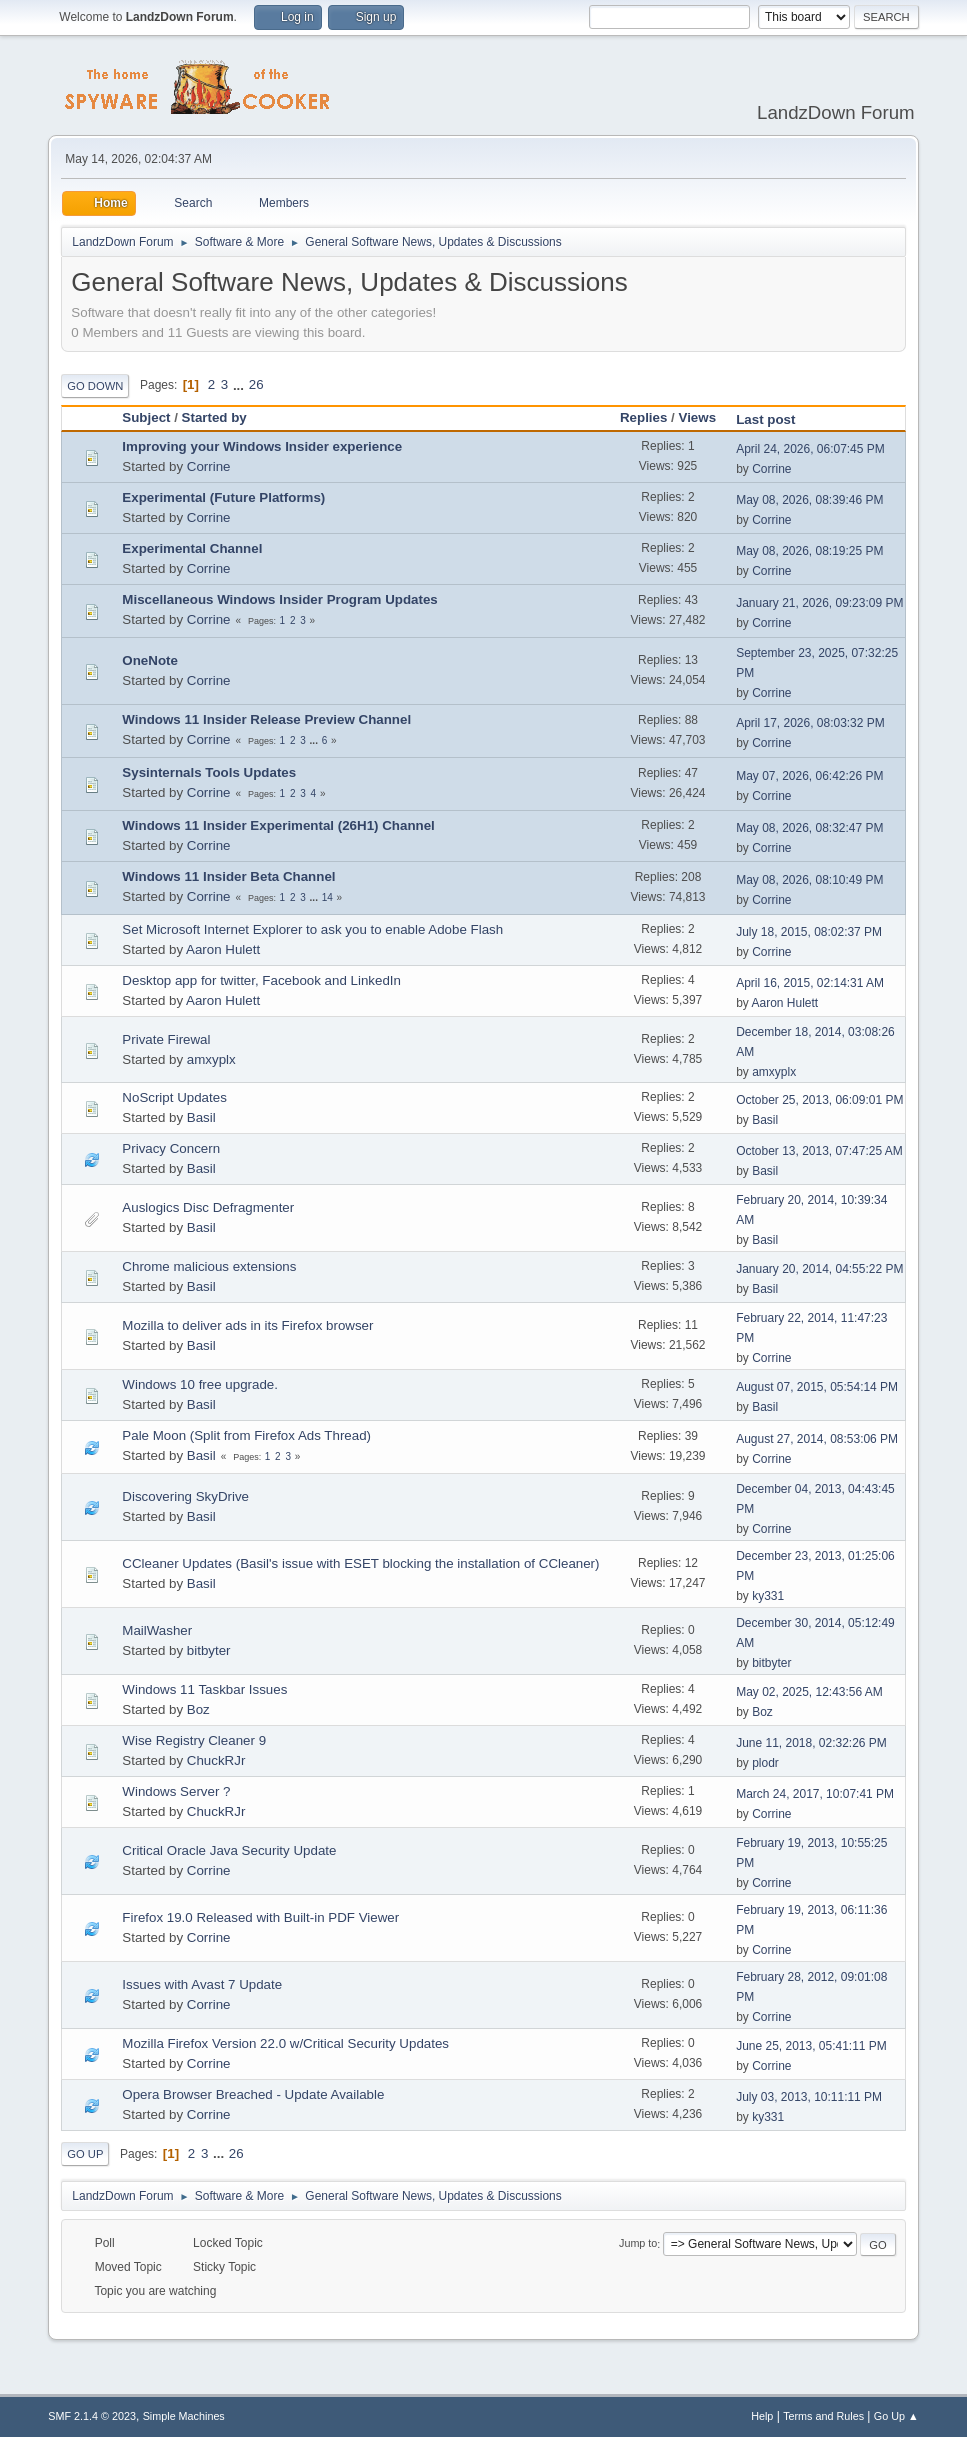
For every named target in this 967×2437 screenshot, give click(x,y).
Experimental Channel (192, 548)
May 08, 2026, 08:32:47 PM (809, 828)
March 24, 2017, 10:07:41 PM (815, 1794)
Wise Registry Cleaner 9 (194, 1740)
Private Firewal (166, 1039)
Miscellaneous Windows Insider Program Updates (279, 599)
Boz (198, 1709)
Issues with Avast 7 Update (202, 1984)
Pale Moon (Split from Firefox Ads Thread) (246, 1435)
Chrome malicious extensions (209, 1266)
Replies (643, 417)
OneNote (150, 660)
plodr (765, 1763)
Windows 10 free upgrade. (200, 1384)
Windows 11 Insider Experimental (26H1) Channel (278, 825)
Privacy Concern (171, 1148)
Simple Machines (184, 2416)
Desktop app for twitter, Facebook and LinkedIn (261, 980)
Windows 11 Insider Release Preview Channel (266, 719)
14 (327, 897)
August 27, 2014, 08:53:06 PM (817, 1439)
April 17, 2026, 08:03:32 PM (810, 723)
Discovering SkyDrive (185, 1496)
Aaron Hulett (223, 949)
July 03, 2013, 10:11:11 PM (809, 2097)
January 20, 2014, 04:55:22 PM (819, 1269)
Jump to (638, 2244)
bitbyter (209, 1650)
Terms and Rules (823, 2416)
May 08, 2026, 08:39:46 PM (809, 500)
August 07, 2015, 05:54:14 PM (817, 1387)
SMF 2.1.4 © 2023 (92, 2416)
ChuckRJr (216, 1760)
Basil (201, 1117)
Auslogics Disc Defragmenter (208, 1207)
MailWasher (157, 1630)
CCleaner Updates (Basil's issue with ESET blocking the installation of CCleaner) (360, 1563)
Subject (146, 417)
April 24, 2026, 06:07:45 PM (810, 449)
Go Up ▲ (896, 2416)
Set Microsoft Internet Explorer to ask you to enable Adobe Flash (312, 929)
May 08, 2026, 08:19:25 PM (809, 551)
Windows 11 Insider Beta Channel (228, 876)
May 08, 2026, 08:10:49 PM (809, 880)
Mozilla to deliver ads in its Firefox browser (247, 1325)
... (240, 384)
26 (256, 384)
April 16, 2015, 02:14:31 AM (810, 983)
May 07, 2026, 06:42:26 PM (809, 776)
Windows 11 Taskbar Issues (204, 1689)
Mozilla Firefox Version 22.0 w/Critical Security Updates (285, 2043)
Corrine (209, 466)
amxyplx (211, 1059)
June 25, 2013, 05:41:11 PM (811, 2046)
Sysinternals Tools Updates (209, 772)
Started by (223, 417)
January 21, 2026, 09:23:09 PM (819, 603)
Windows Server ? (176, 1791)
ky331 (768, 1596)
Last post (765, 419)
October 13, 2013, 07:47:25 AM (819, 1151)
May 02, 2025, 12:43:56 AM (809, 1692)
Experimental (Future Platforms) (223, 497)
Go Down (95, 386)
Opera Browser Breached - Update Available (253, 2094)
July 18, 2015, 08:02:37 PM (809, 932)
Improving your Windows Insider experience (262, 446)
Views (698, 417)
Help (762, 2416)
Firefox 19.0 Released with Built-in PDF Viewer (260, 1917)
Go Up (85, 2154)
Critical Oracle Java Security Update (229, 1850)
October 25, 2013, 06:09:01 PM (819, 1100)
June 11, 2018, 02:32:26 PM (811, 1743)
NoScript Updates (174, 1097)
